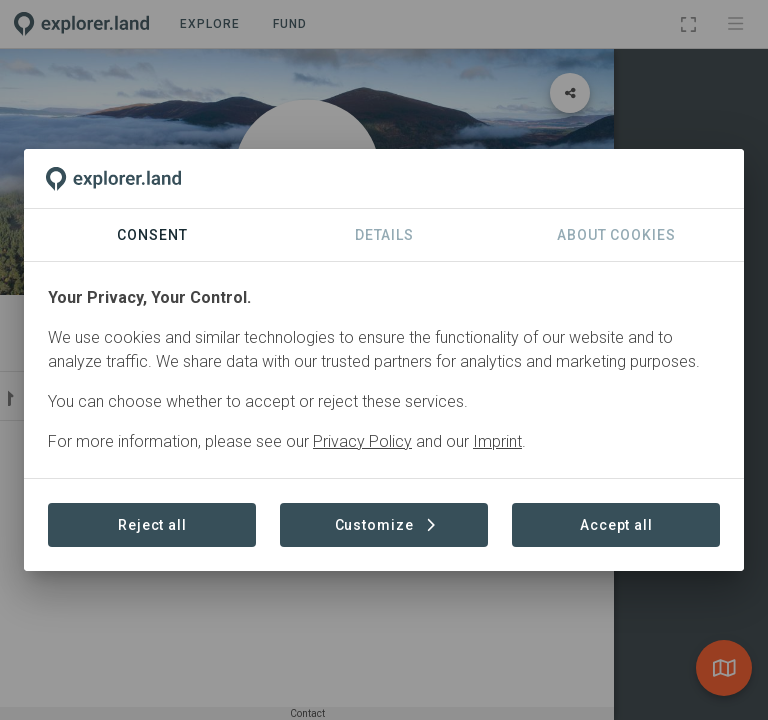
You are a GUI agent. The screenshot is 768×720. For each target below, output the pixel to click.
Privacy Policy (362, 441)
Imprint (497, 441)
